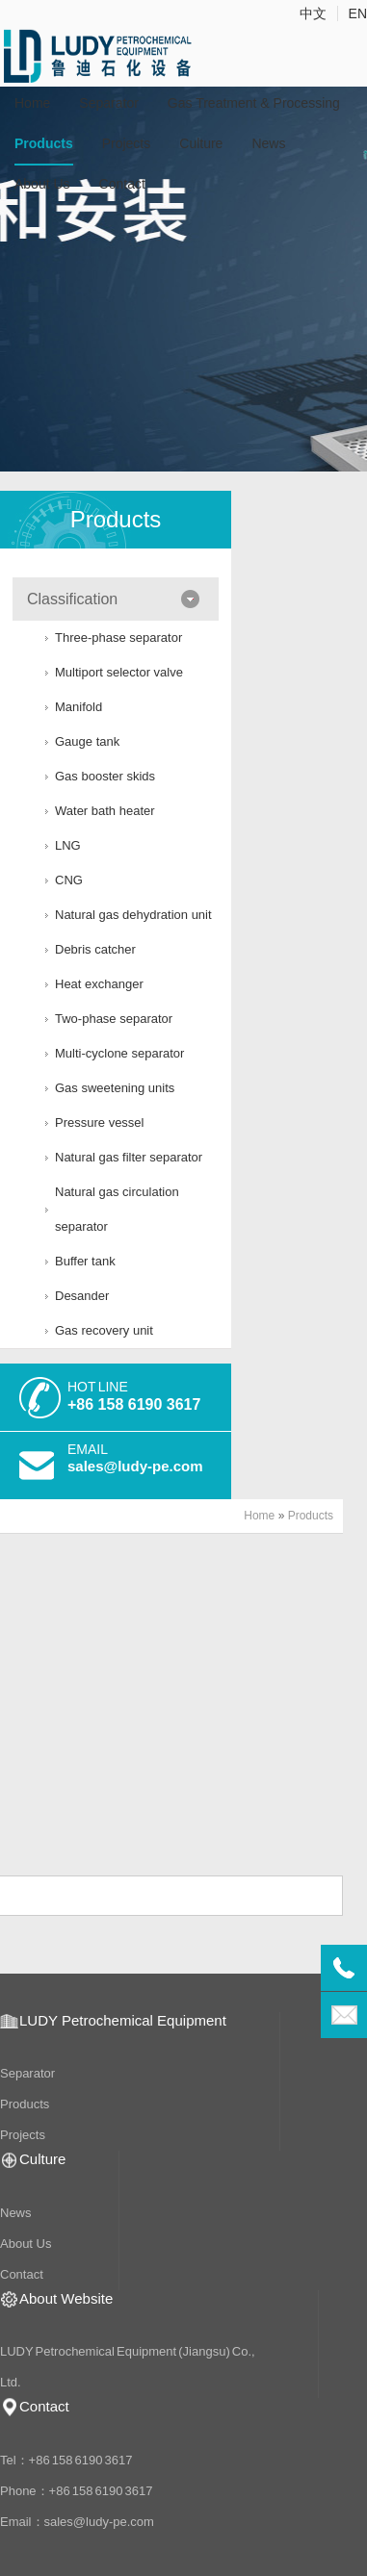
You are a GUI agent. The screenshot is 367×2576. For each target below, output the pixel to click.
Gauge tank (87, 741)
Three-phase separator (118, 637)
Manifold (78, 707)
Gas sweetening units (114, 1088)
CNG (69, 880)
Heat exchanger (99, 984)
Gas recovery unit (104, 1330)
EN (358, 13)
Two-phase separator (113, 1018)
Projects (126, 143)
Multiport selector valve (119, 672)
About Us (42, 183)
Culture (201, 143)
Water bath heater (105, 810)
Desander (82, 1295)
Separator (108, 103)
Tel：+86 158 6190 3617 (66, 2460)
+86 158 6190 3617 (133, 1404)
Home (32, 103)
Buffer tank (85, 1261)
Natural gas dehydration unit (133, 914)
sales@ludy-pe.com (135, 1466)
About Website (66, 2298)
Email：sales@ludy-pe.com (77, 2521)
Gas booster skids (105, 776)
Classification (72, 599)
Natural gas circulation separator (117, 1209)
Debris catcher (95, 949)
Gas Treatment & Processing (254, 103)
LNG (68, 845)
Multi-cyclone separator (119, 1053)
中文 (313, 13)
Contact (122, 183)
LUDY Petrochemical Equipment (122, 2020)
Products (43, 143)
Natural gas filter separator (128, 1157)
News (268, 143)
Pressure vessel (99, 1122)
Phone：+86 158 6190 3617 (76, 2491)
